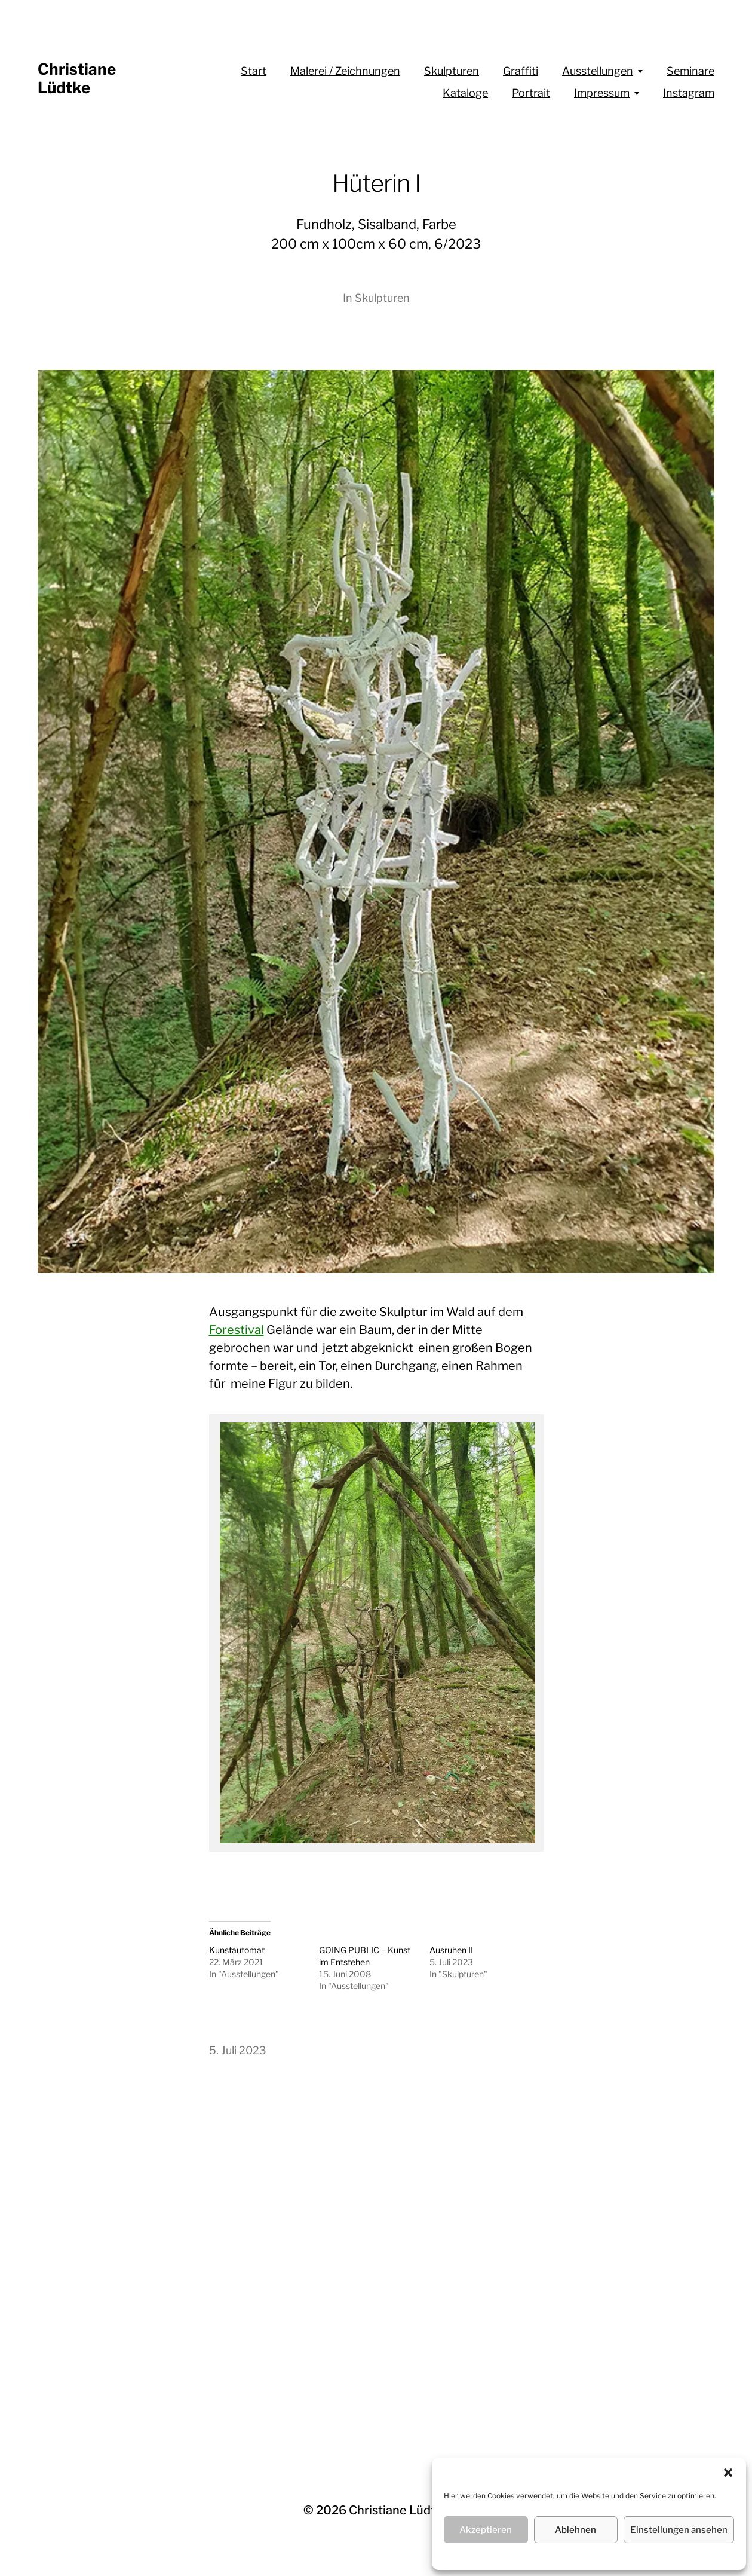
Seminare (690, 71)
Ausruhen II (451, 1950)
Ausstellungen (597, 71)
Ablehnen (575, 2530)
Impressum (602, 93)
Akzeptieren (485, 2530)
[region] (377, 1632)
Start (253, 71)
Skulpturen (451, 71)
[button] (728, 2473)
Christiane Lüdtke (77, 78)
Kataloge (465, 93)
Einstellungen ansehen (679, 2530)
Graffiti (520, 71)
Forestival (236, 1330)
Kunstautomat (237, 1950)
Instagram (688, 93)
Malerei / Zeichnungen (345, 71)
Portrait (531, 93)
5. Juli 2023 (237, 2050)
